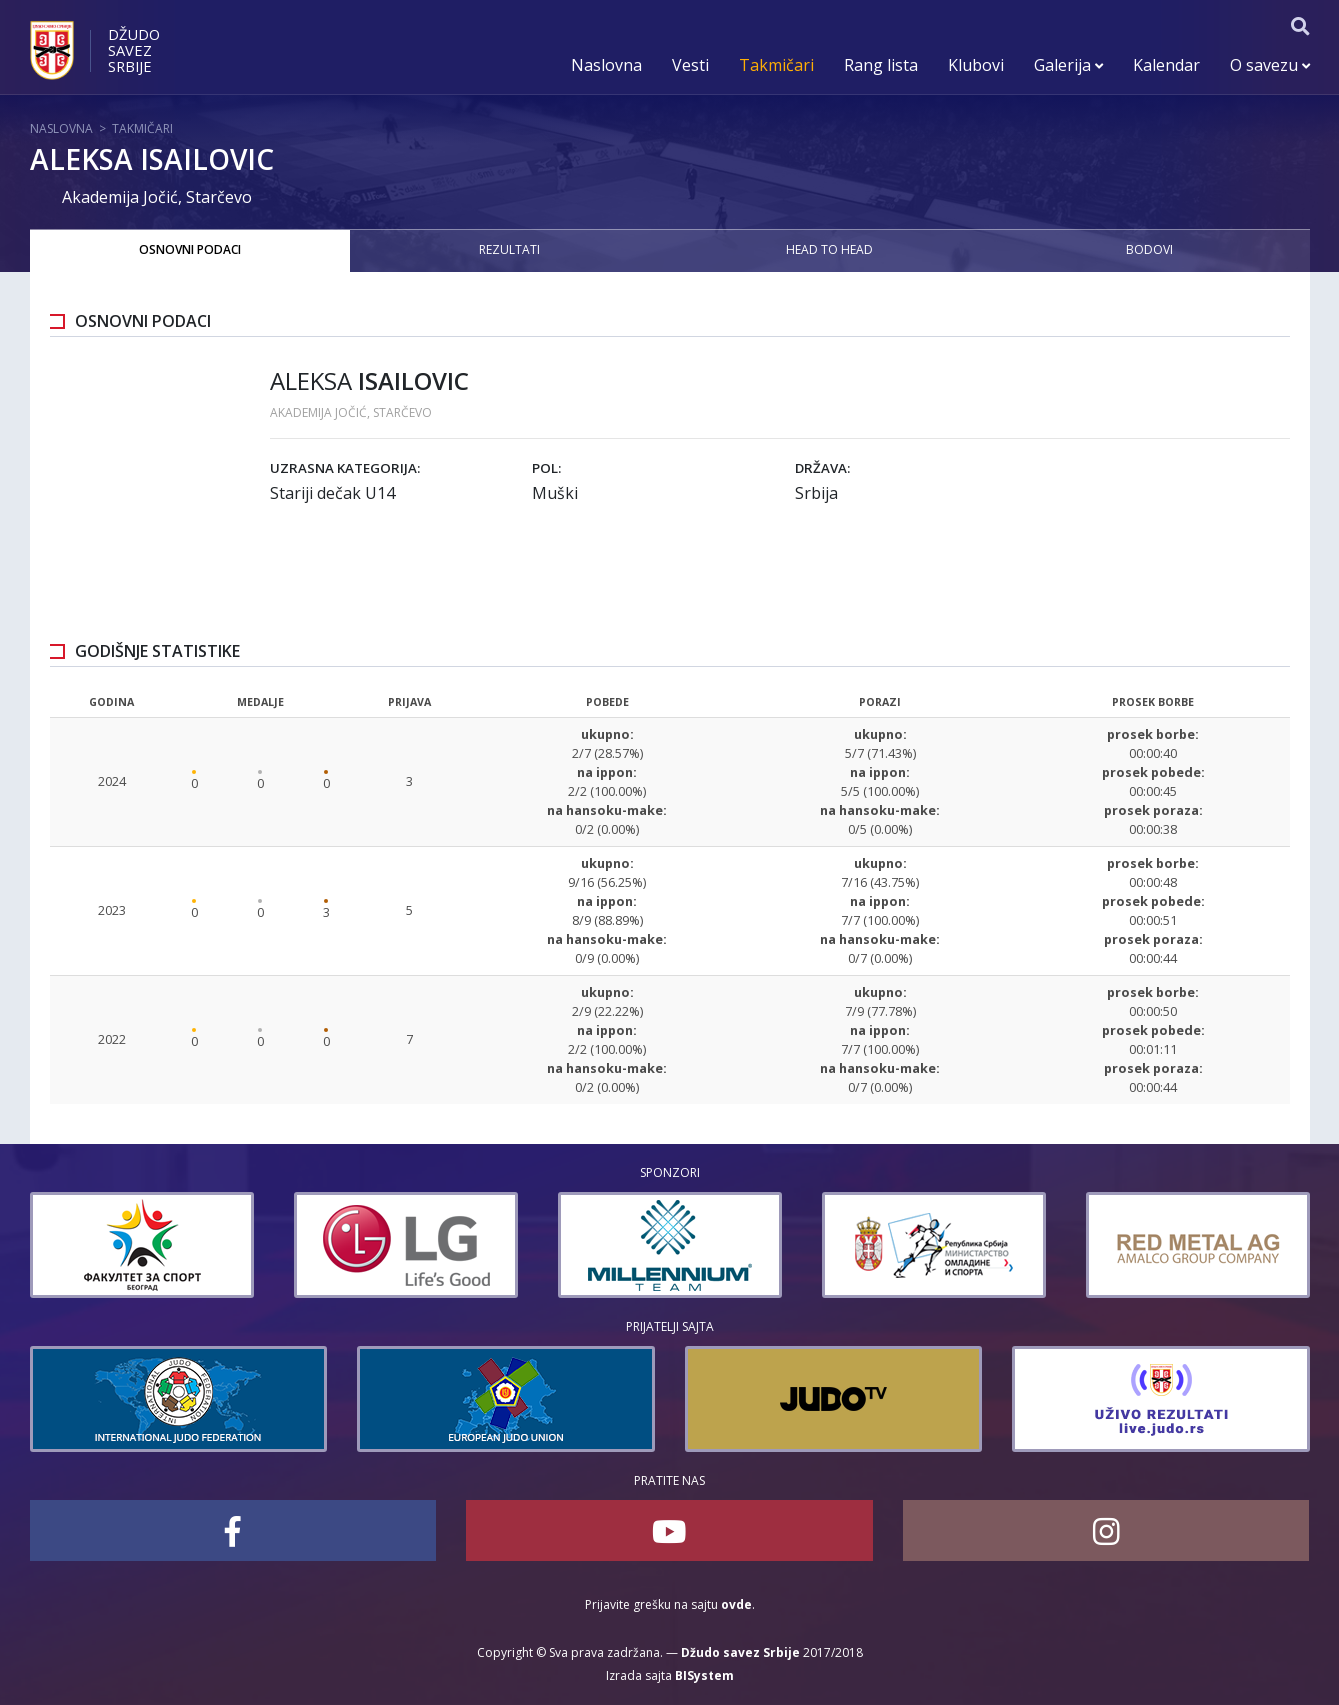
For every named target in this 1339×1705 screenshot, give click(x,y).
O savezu (1270, 65)
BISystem (704, 1675)
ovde (736, 1604)
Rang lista (881, 65)
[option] (142, 1245)
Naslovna (606, 65)
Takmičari (776, 65)
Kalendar (1166, 65)
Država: (822, 468)
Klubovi (976, 65)
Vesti (690, 65)
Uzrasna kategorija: (345, 468)
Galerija (1068, 65)
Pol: (546, 468)
